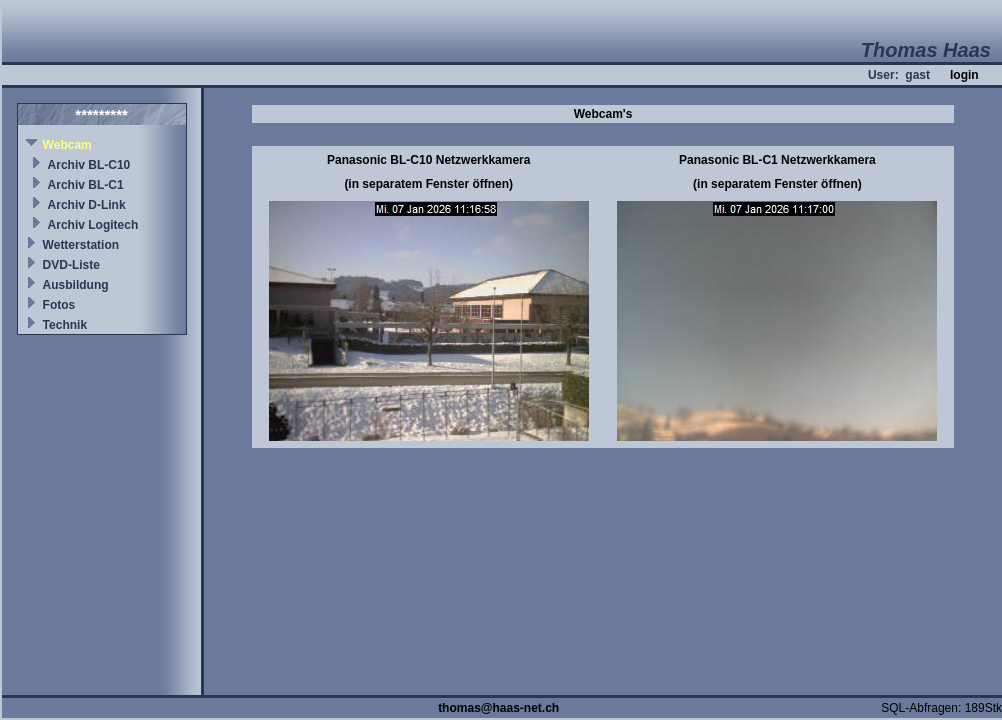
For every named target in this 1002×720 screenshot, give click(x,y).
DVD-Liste (71, 265)
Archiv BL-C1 (86, 185)
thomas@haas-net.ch (498, 708)
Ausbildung (76, 285)
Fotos (59, 305)
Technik (65, 325)
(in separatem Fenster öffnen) (428, 184)
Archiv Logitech (93, 225)
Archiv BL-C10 (89, 165)
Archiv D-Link (87, 205)
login (964, 75)
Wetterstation (81, 245)
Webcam (67, 145)
